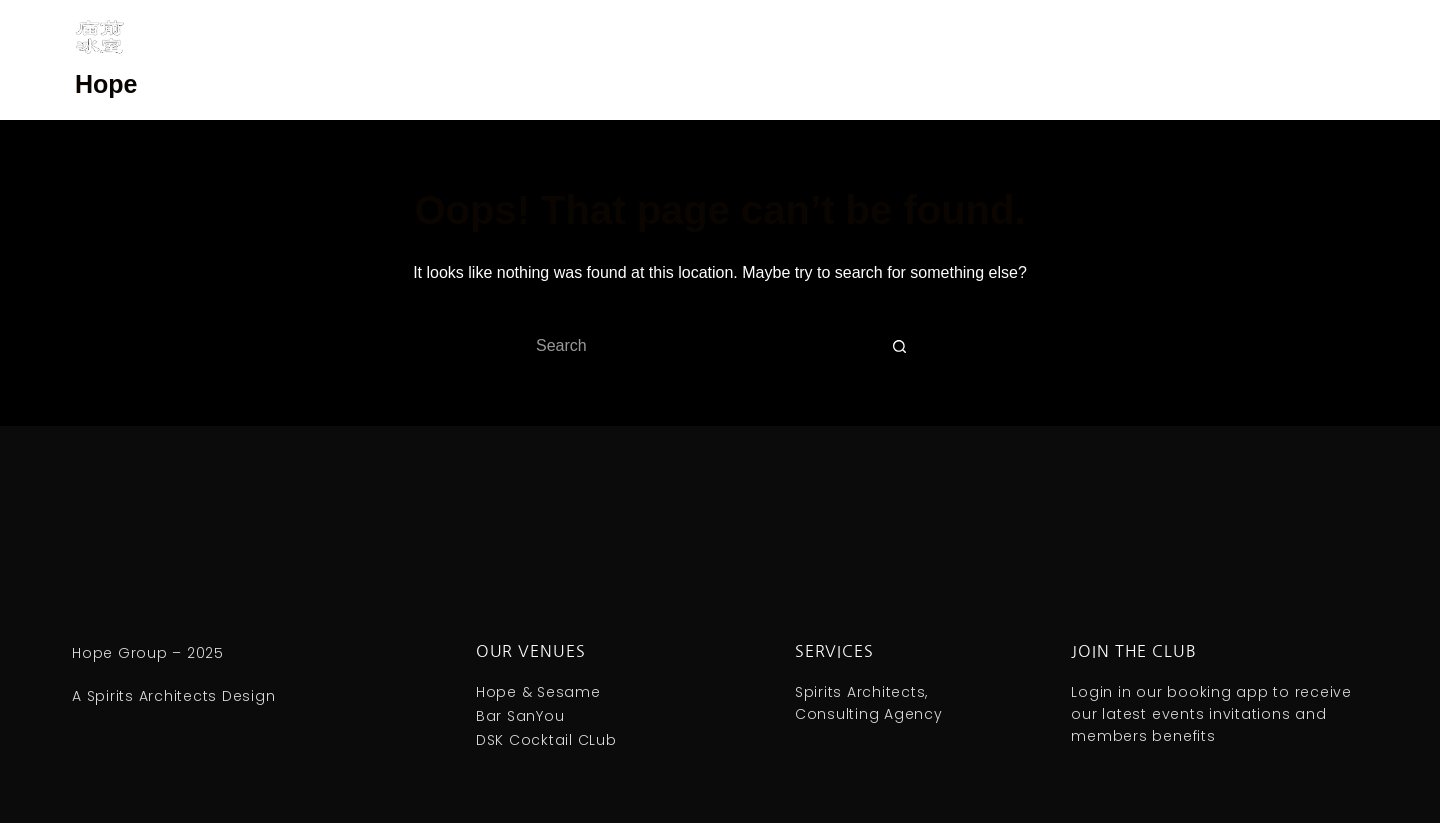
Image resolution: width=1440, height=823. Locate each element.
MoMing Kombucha (1254, 59)
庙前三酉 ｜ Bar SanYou (638, 60)
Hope (106, 84)
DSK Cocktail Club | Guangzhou (418, 59)
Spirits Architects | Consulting (1059, 59)
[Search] (1357, 60)
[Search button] (900, 346)
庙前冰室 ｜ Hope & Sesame (838, 60)
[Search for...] (700, 346)
